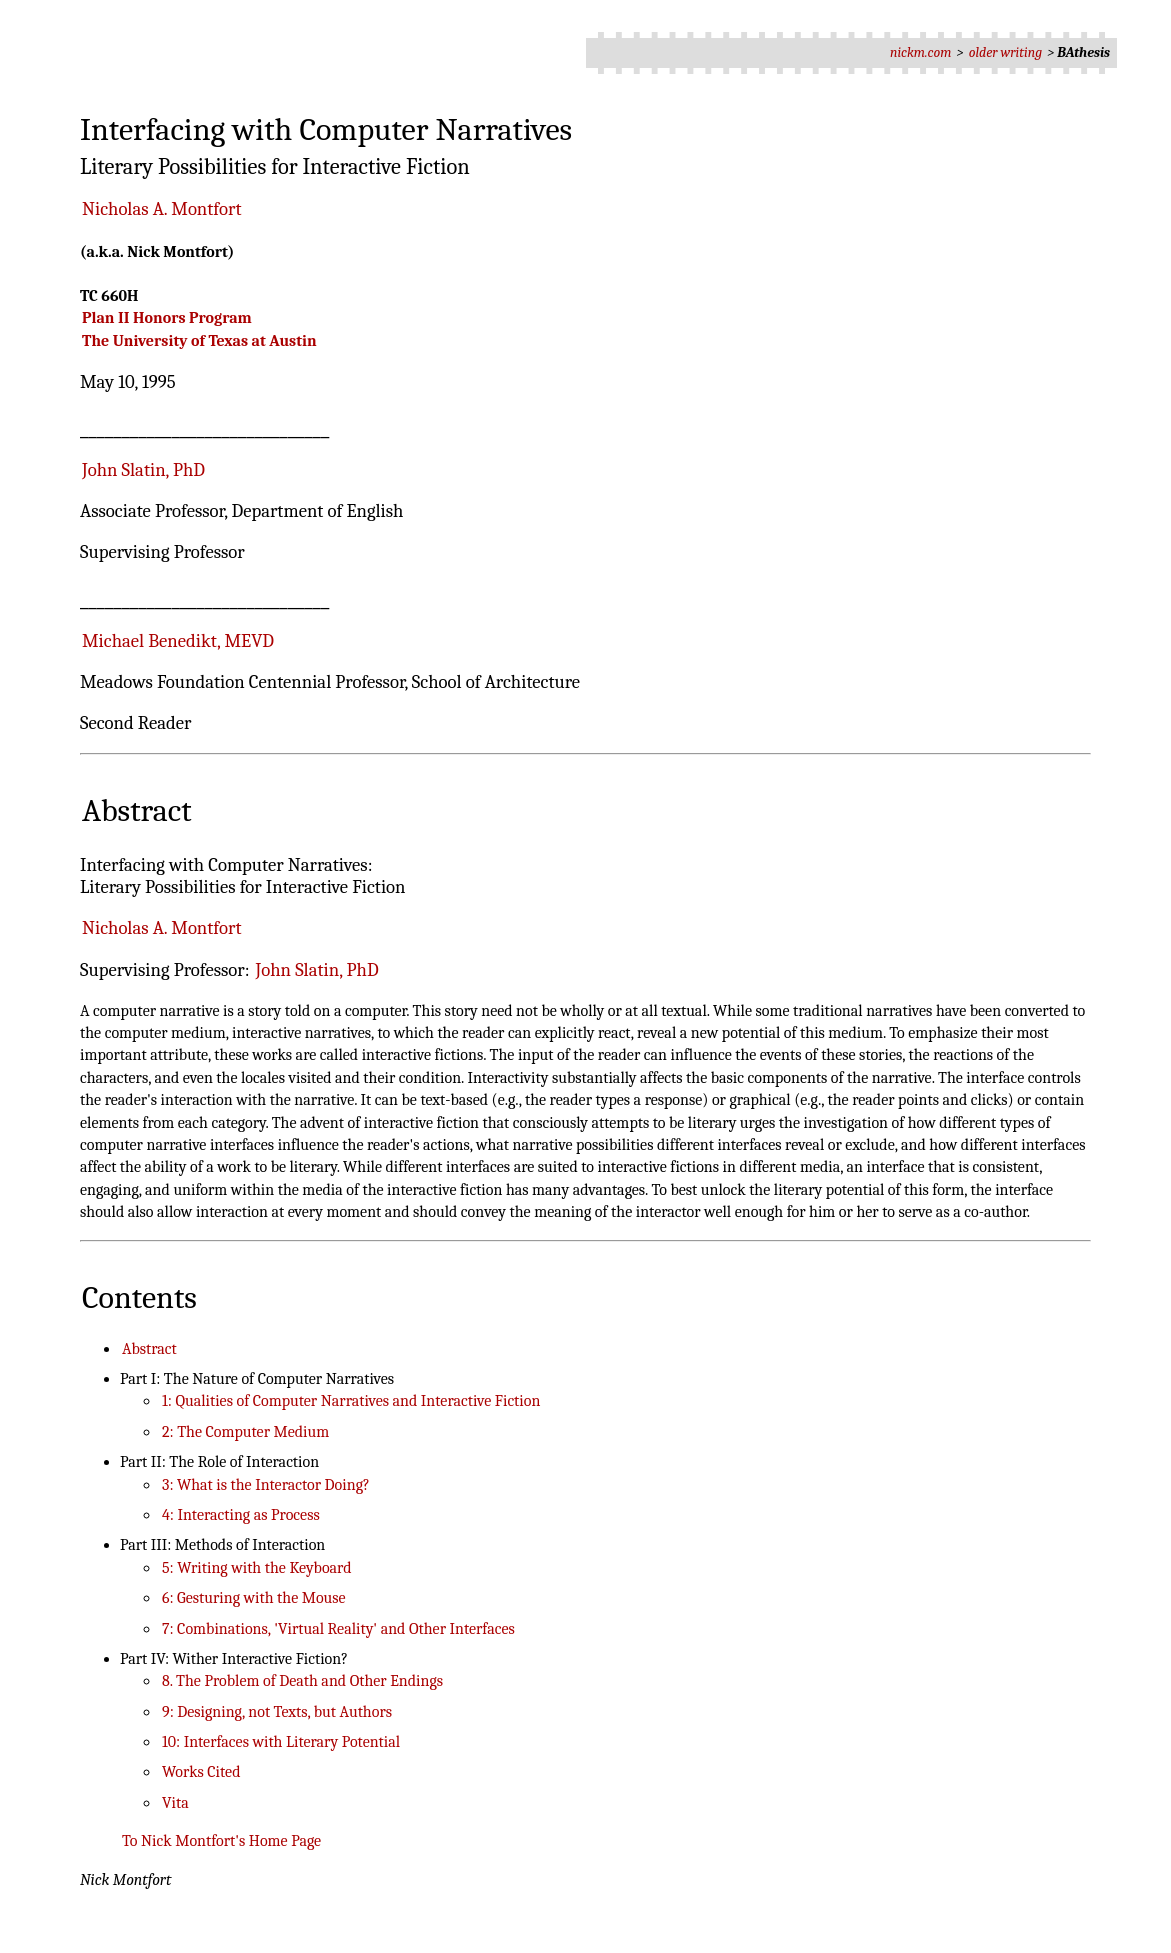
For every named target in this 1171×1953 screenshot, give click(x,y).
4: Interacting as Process (241, 1515)
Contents (139, 1297)
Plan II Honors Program (167, 318)
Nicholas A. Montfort (161, 209)
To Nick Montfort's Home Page (221, 1841)
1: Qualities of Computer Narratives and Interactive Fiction (351, 1401)
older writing (1005, 52)
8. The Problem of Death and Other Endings (302, 1681)
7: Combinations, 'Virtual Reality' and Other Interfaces (338, 1629)
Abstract (137, 810)
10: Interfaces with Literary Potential (281, 1742)
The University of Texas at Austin (199, 341)
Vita (175, 1803)
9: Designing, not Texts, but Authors (277, 1712)
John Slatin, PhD (143, 470)
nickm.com (921, 52)
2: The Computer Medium (245, 1432)
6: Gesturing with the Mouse (254, 1598)
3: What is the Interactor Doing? (266, 1485)
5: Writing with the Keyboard (257, 1568)
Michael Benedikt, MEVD (178, 641)
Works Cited (201, 1772)
